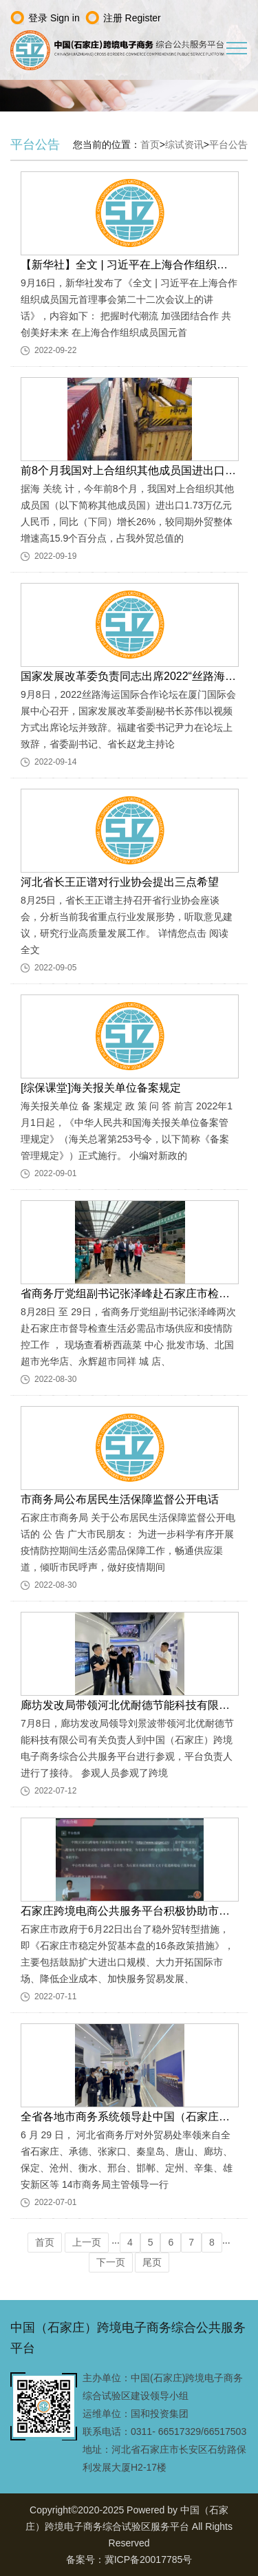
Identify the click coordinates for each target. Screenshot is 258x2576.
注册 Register (132, 17)
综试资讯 (184, 144)
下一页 (110, 2262)
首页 (150, 144)
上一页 (86, 2242)
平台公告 (228, 144)
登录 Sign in (54, 17)
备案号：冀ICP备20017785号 (129, 2559)
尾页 (152, 2262)
